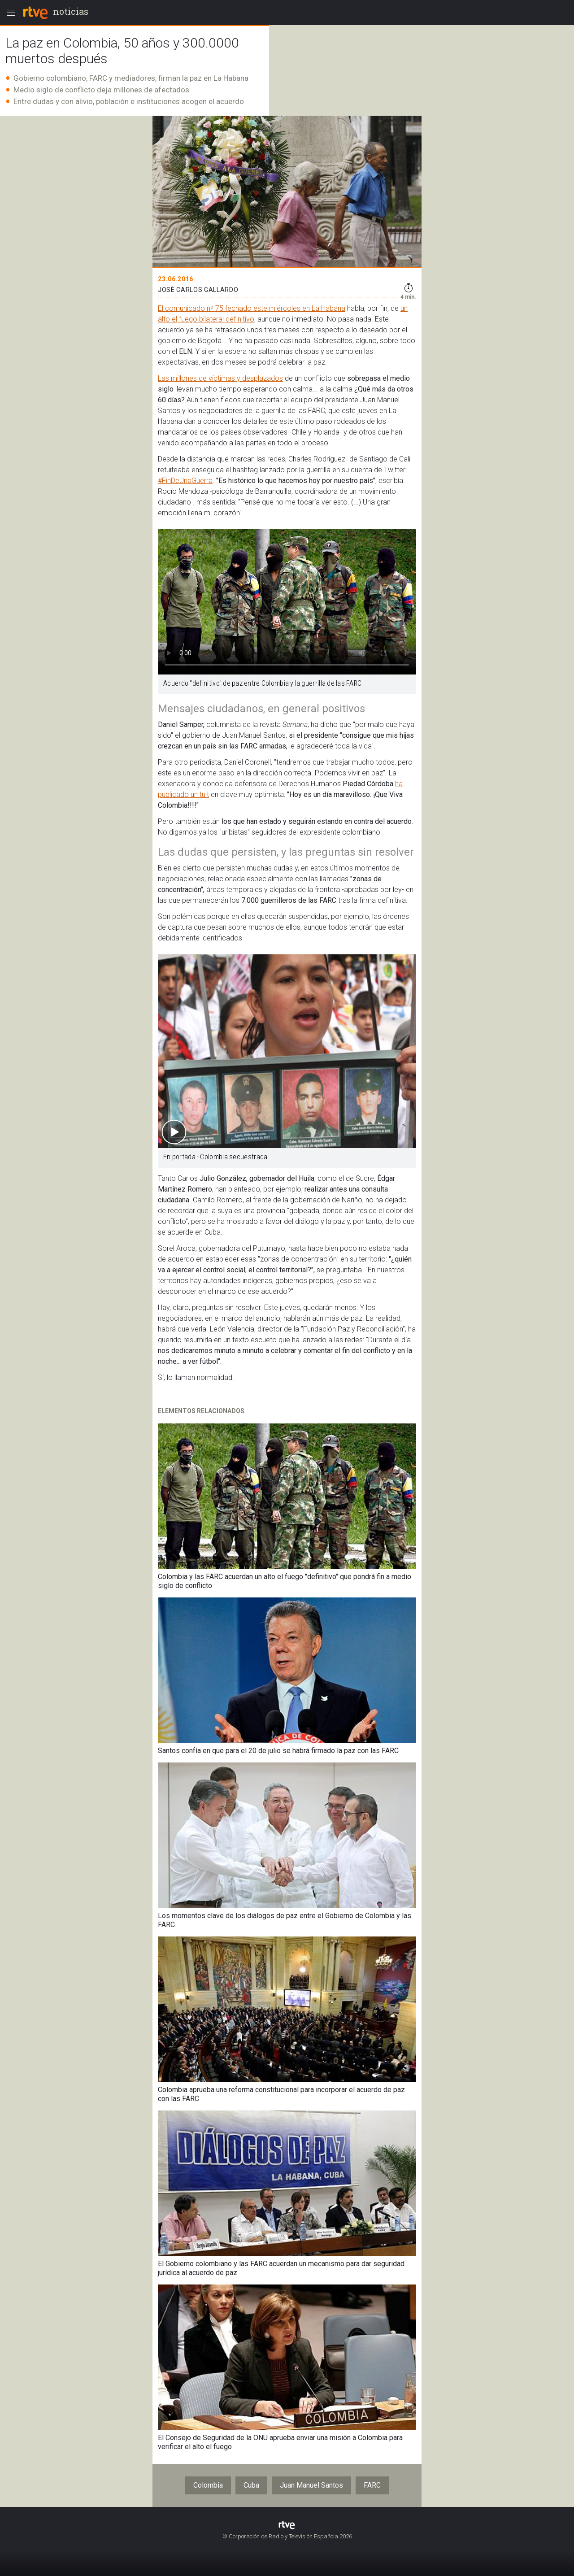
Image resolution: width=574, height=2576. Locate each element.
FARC (372, 2485)
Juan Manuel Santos (311, 2485)
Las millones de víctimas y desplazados (220, 378)
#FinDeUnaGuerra (185, 480)
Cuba (251, 2485)
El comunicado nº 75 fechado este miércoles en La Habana (251, 308)
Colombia (208, 2485)
